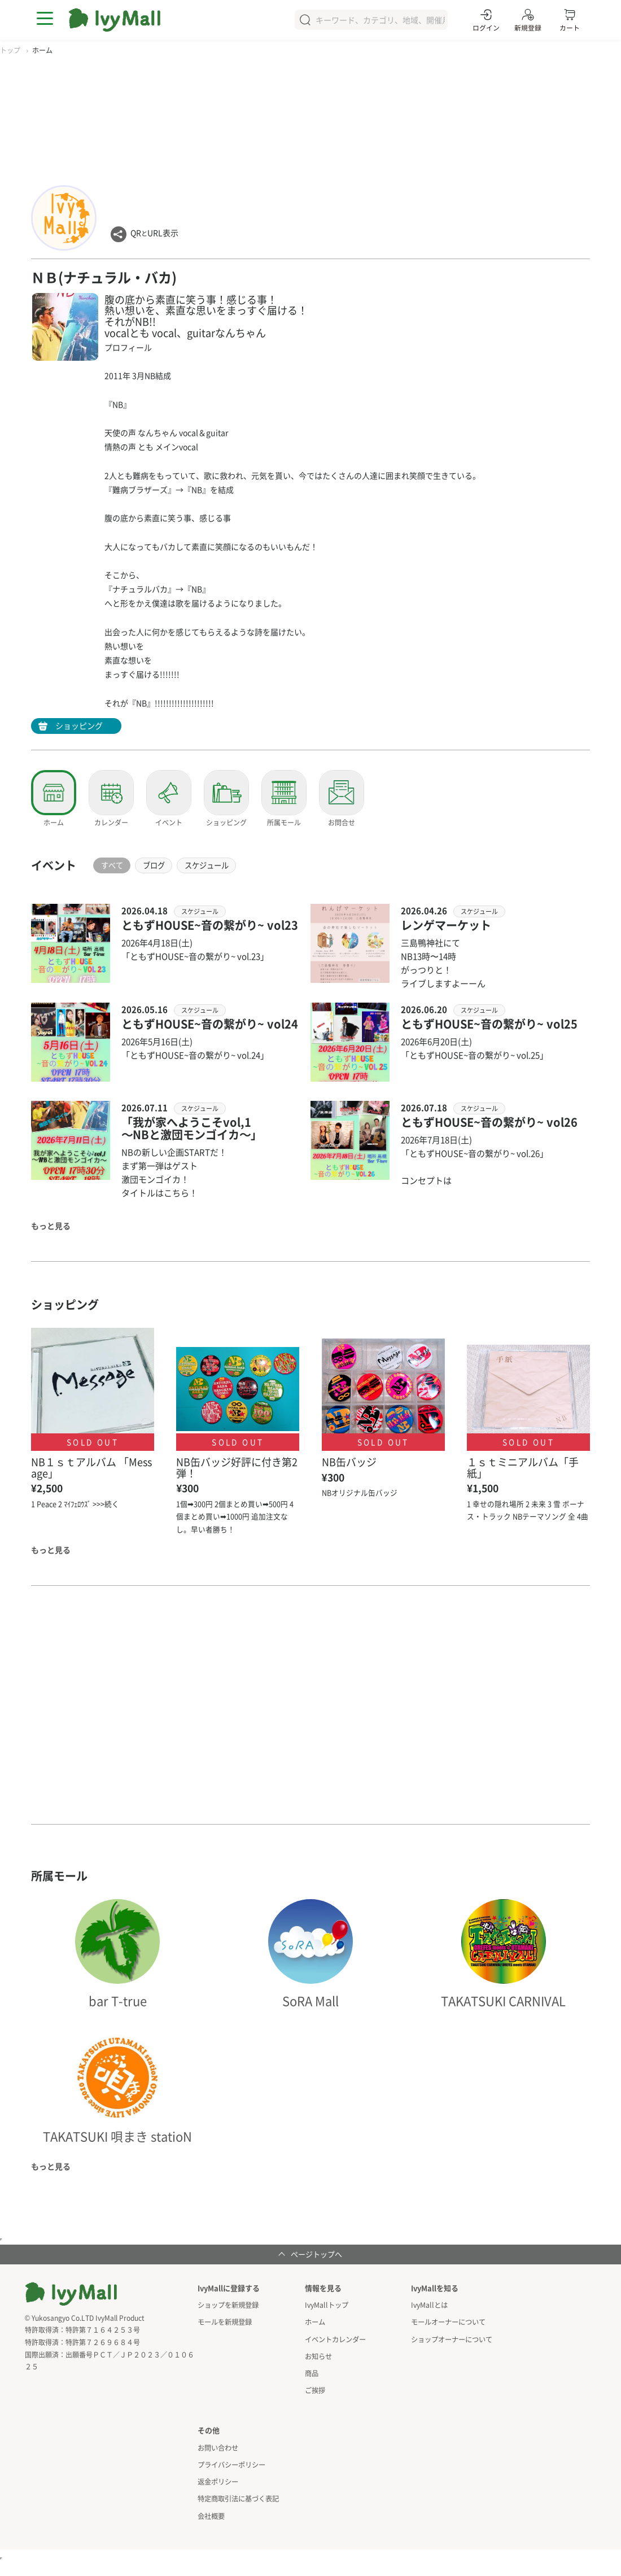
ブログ (162, 865)
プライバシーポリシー (231, 2462)
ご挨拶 (315, 2388)
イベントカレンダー (335, 2338)
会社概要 (211, 2512)
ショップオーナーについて (451, 2338)
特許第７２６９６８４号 (102, 2342)
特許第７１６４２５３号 (102, 2329)
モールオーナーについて (448, 2321)
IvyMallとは (429, 2305)
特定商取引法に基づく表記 (238, 2495)
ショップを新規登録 (228, 2305)
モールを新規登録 (225, 2321)
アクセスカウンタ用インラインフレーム (1, 2554)
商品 (311, 2371)
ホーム (315, 2321)
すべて (114, 865)
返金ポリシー (218, 2478)
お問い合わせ (218, 2445)
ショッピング (79, 725)
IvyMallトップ (326, 2305)
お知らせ (318, 2355)
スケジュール (221, 865)
